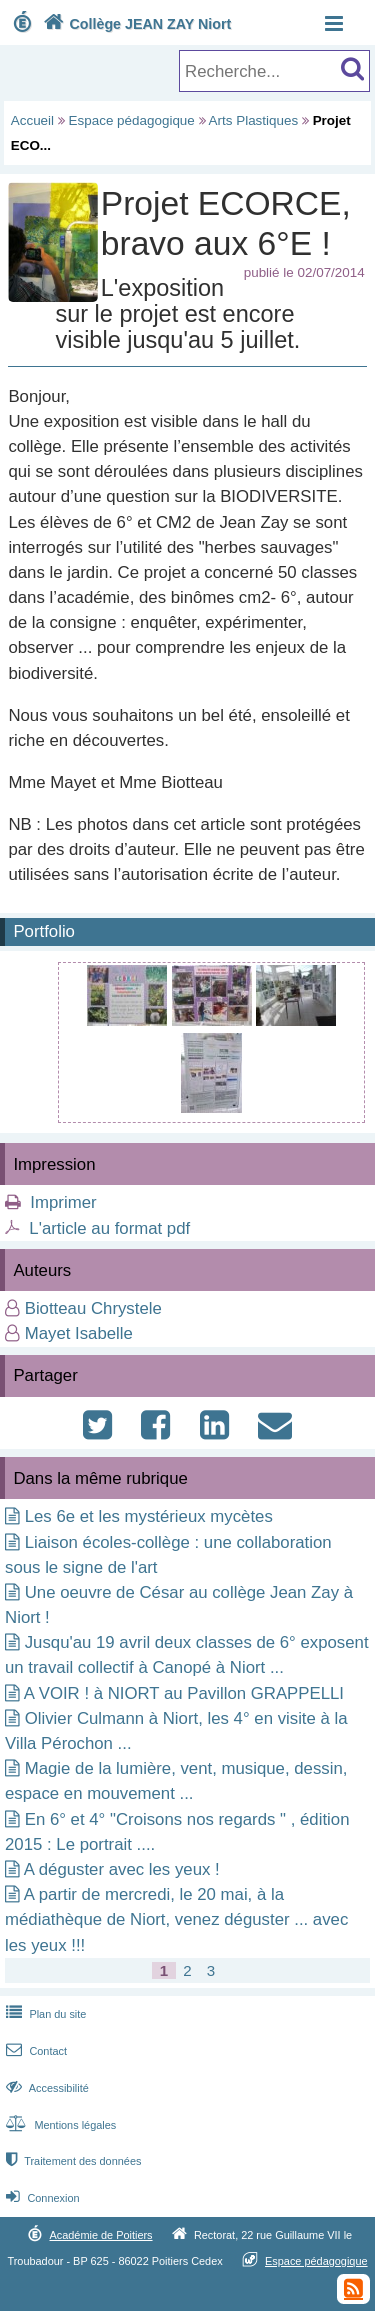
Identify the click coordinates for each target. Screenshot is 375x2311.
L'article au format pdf (109, 1228)
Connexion (40, 2198)
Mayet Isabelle (79, 1333)
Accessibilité (45, 2088)
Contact (34, 2051)
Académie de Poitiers (100, 2235)
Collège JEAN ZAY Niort (135, 24)
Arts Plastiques (254, 120)
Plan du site (44, 2014)
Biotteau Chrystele (93, 1308)
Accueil (32, 120)
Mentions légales (59, 2125)
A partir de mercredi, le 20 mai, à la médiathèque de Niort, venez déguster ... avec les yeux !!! (176, 1919)
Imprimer (63, 1202)
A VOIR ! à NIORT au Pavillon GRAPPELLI (184, 1693)
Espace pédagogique (132, 120)
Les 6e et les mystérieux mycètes (149, 1516)
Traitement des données (71, 2161)
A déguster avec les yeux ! (122, 1869)
